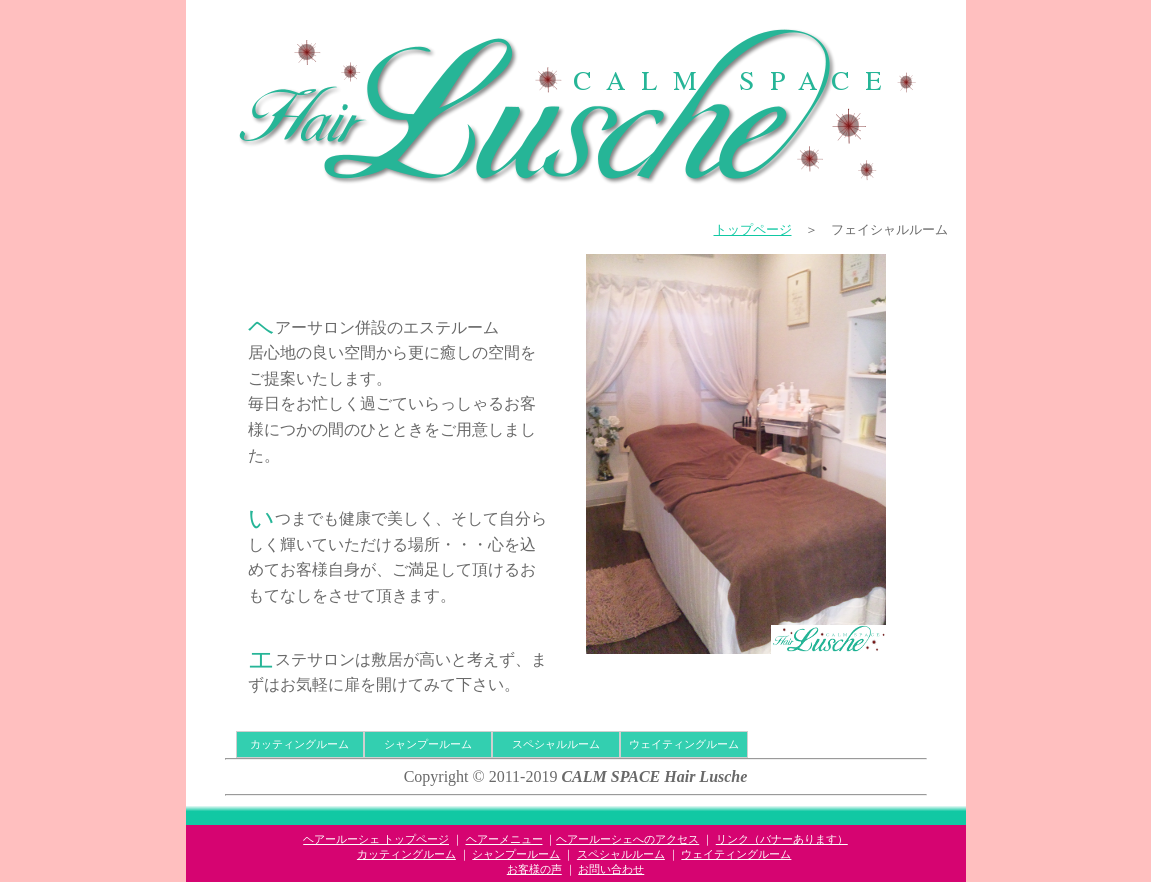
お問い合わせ (611, 869)
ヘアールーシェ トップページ (376, 839)
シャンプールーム (428, 744)
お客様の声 (534, 869)
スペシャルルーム (556, 744)
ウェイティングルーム (684, 744)
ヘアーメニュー (504, 839)
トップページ (753, 230)
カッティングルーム (299, 744)
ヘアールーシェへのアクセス (627, 839)
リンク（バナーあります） (782, 839)
